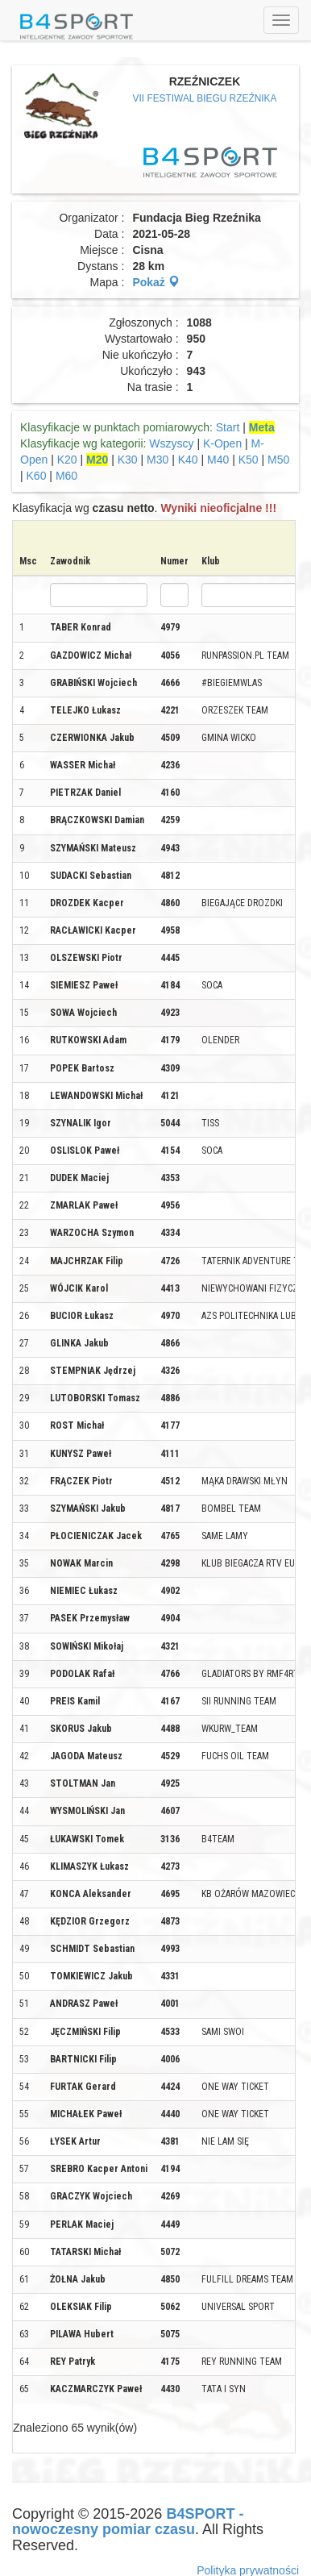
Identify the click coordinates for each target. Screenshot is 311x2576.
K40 (188, 459)
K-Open (222, 443)
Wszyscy (171, 443)
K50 (248, 459)
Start (228, 427)
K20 (67, 459)
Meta (262, 427)
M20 (97, 459)
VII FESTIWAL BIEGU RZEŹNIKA (205, 98)
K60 (37, 475)
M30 (157, 459)
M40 (218, 459)
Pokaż (155, 282)
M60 (66, 475)
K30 (128, 459)
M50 (278, 459)
